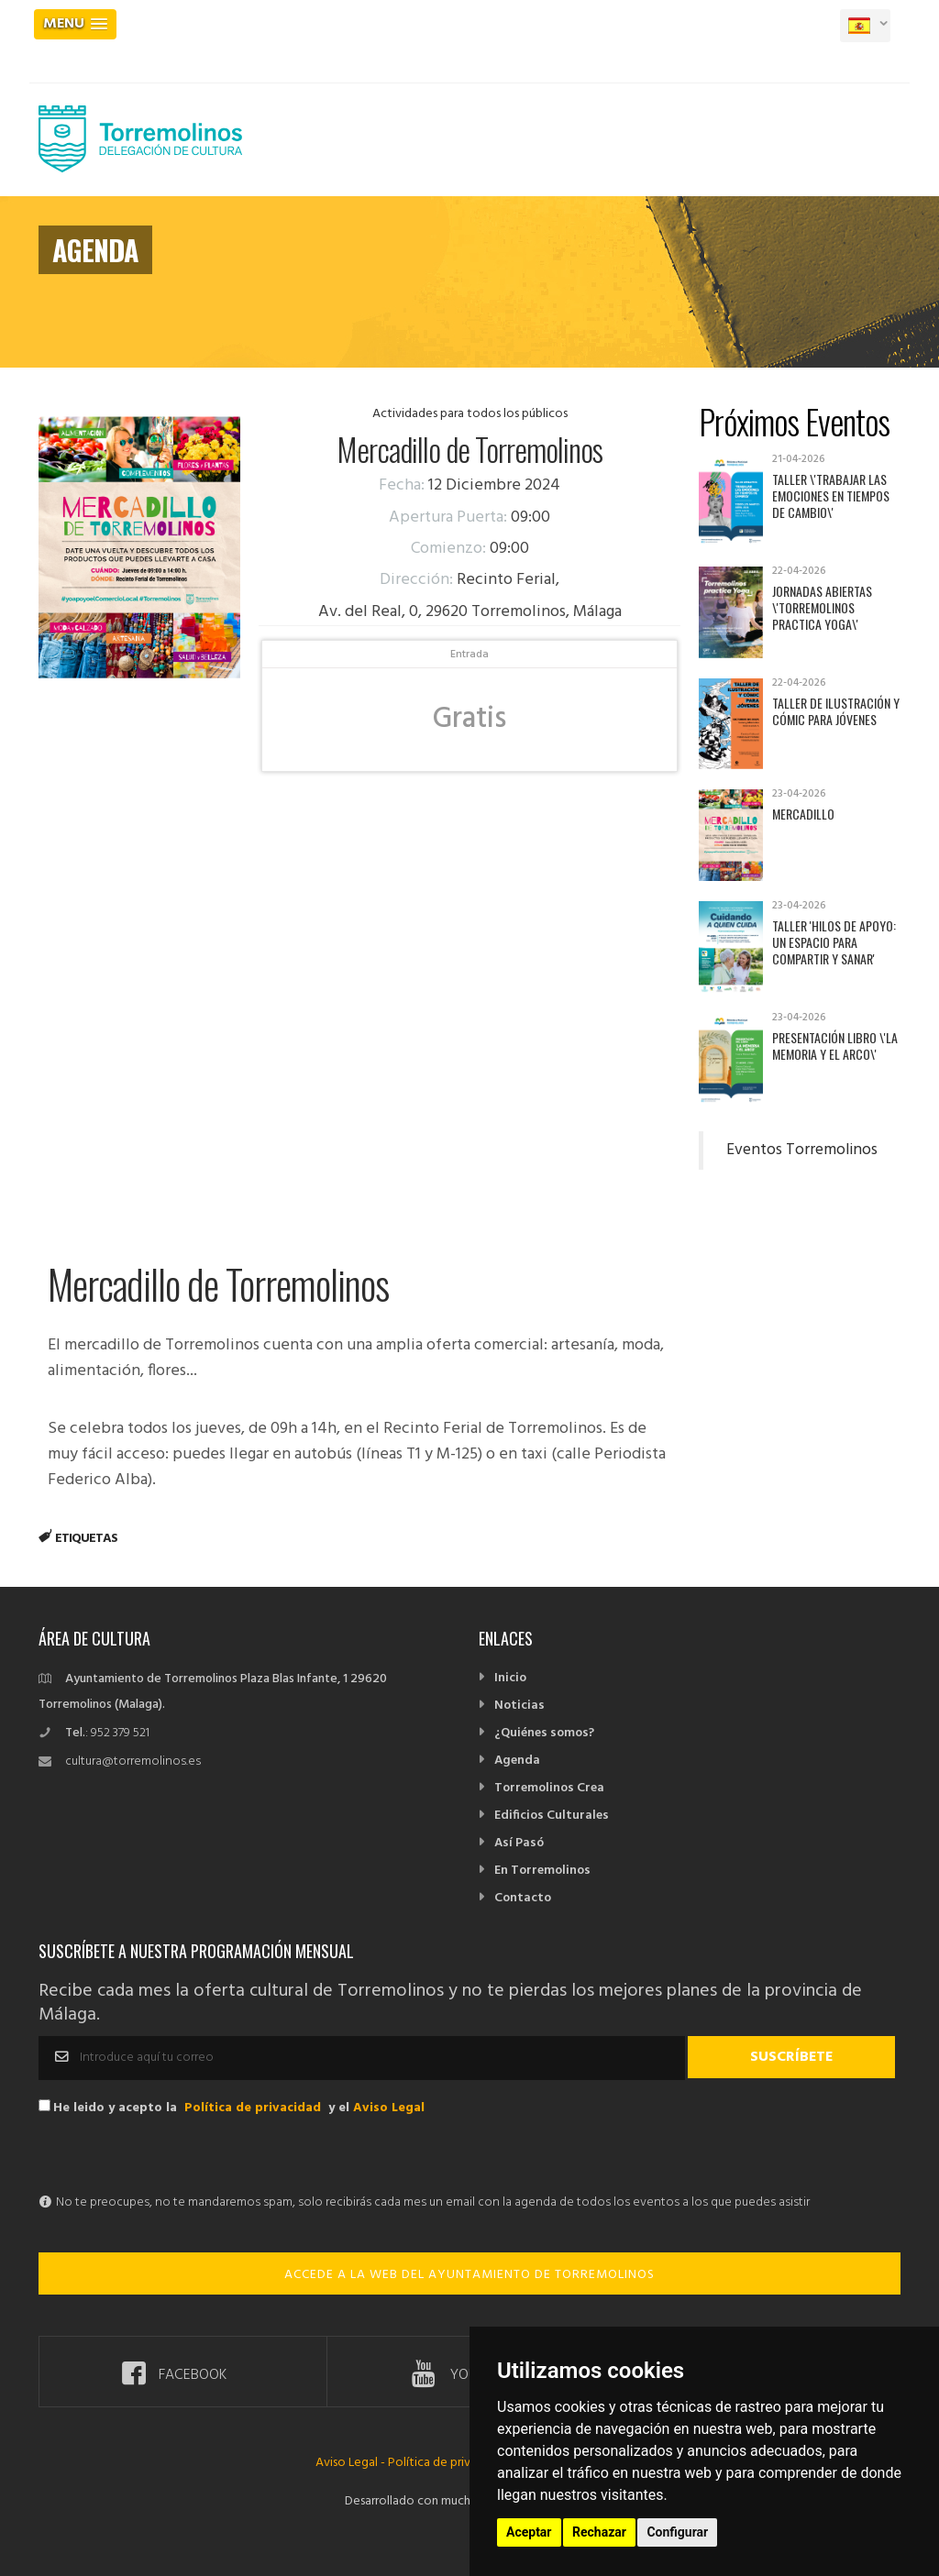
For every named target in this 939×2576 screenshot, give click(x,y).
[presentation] (178, 2154)
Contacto (522, 1898)
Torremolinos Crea (549, 1788)
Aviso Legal (389, 2108)
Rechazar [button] (599, 2532)
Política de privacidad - (451, 2462)
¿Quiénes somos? (544, 1733)
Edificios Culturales (551, 1815)
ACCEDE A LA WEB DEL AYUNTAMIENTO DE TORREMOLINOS (469, 2274)
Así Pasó (519, 1843)
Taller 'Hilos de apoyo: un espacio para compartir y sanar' (834, 942)
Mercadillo (803, 813)
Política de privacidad (252, 2108)
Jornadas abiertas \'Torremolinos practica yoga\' (822, 607)
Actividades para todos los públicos (470, 413)
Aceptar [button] (529, 2532)
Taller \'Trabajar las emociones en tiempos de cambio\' (830, 495)
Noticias (519, 1705)
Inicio (510, 1678)
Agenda (517, 1760)
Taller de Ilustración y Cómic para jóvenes (836, 711)
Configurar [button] (677, 2532)
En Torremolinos (542, 1870)
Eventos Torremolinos (802, 1150)
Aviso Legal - (351, 2462)
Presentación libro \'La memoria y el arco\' (835, 1045)
